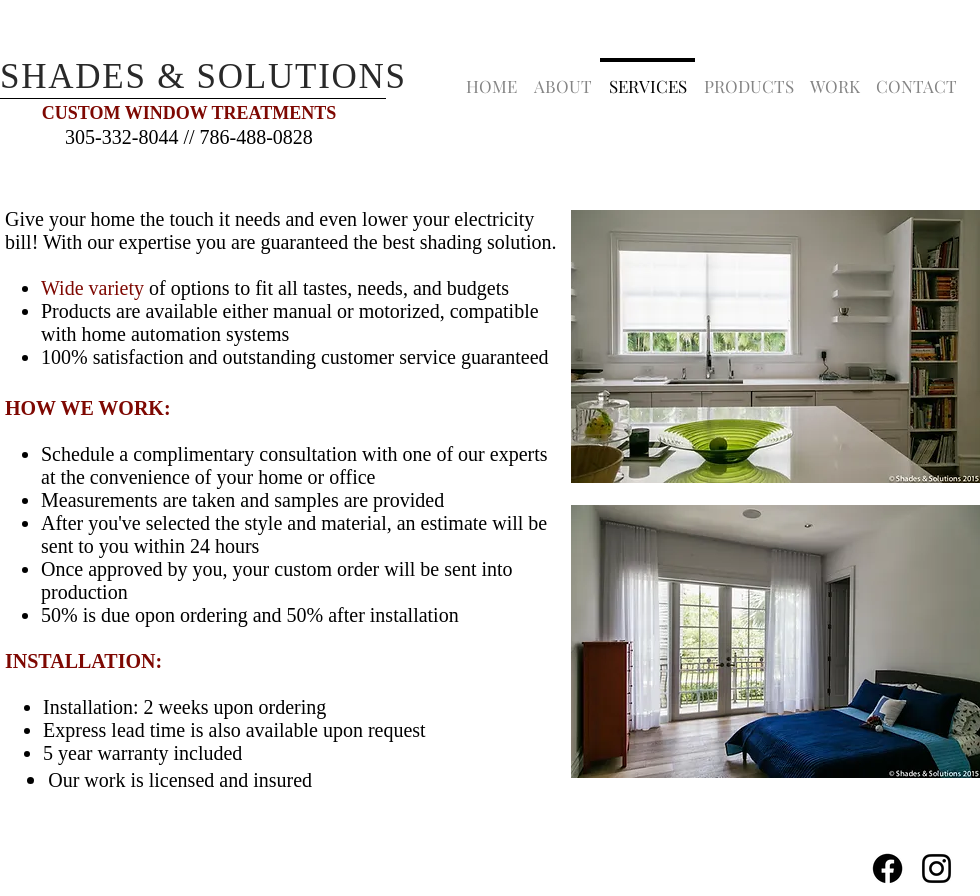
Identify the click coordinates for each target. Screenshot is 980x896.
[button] (748, 77)
